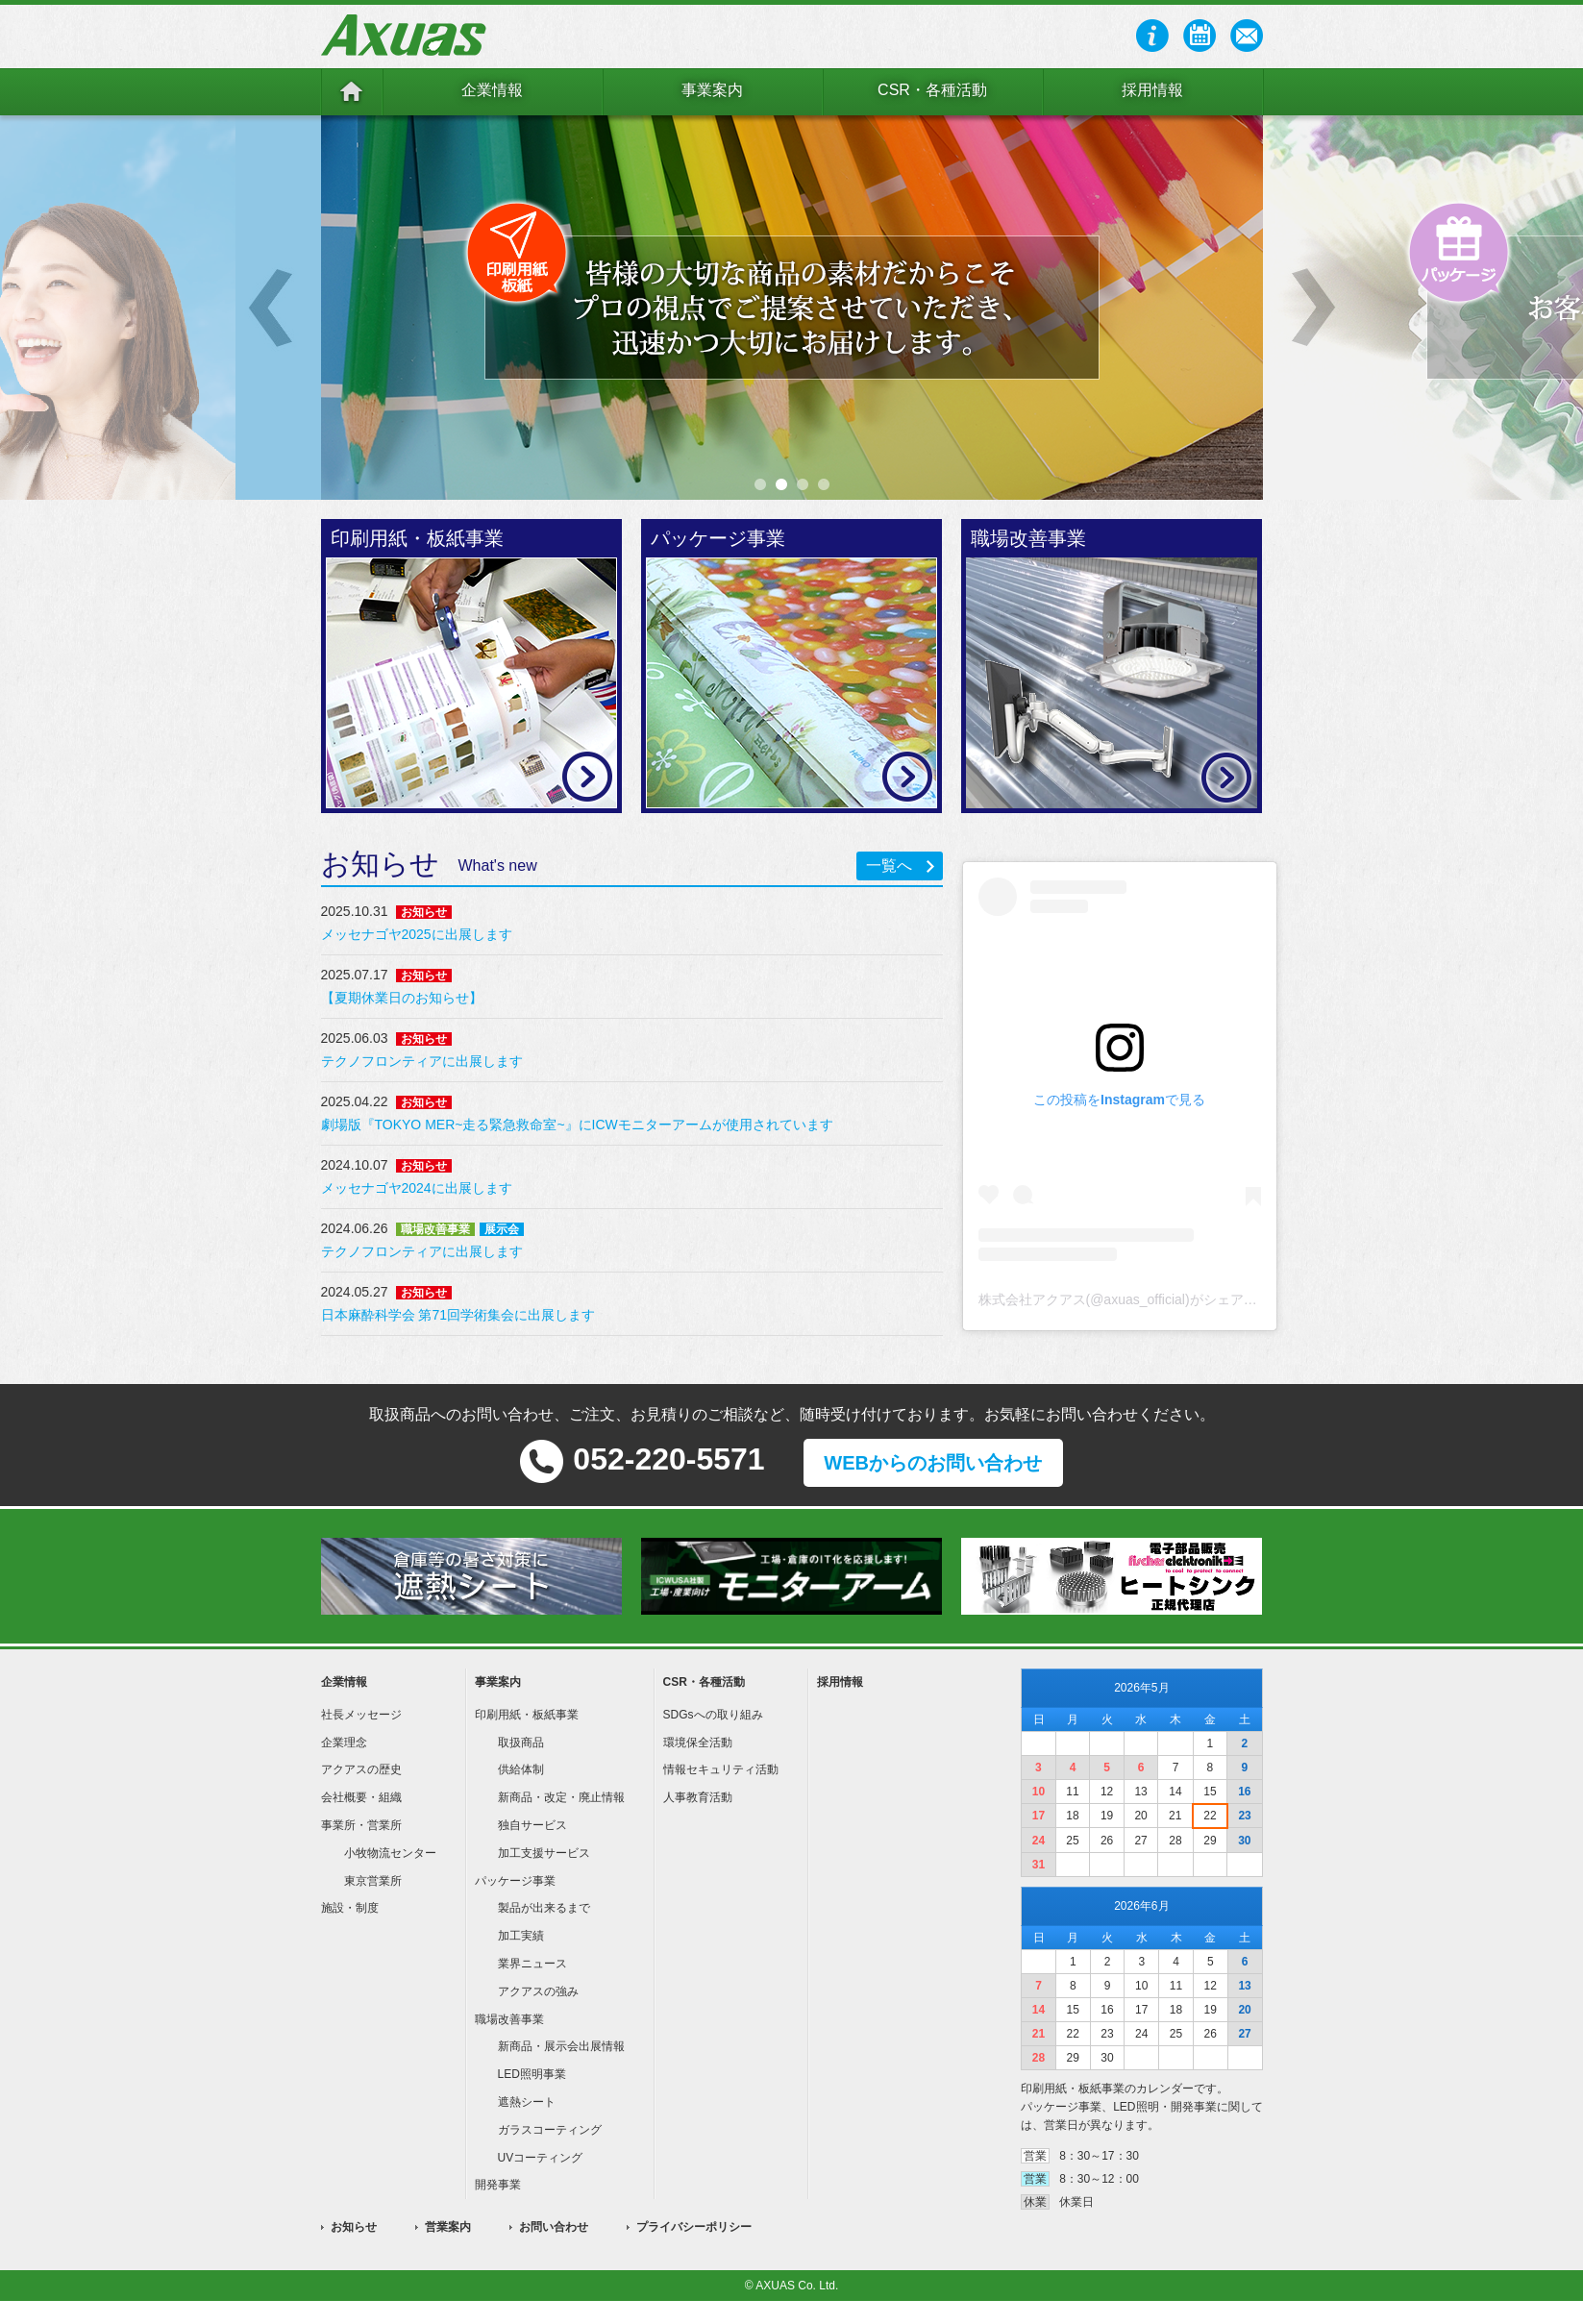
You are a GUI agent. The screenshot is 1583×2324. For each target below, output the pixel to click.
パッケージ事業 (515, 1881)
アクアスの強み (538, 1991)
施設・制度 (350, 1908)
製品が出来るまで (544, 1908)
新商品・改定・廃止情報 (561, 1797)
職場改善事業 (509, 2019)
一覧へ (889, 865)
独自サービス (532, 1825)
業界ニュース (532, 1963)
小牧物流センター (390, 1853)
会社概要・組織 (361, 1797)
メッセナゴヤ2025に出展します (416, 934)
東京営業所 (373, 1881)
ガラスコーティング (550, 2130)
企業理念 (344, 1742)
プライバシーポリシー (694, 2227)
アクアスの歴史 (361, 1769)
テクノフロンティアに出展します (422, 1061)
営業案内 (448, 2227)
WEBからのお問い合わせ (933, 1462)
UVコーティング (540, 2157)
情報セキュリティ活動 (721, 1769)
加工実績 (521, 1935)
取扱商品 (521, 1742)
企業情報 (492, 90)
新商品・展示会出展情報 (561, 2046)
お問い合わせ (553, 2227)
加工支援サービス (544, 1853)
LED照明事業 (532, 2074)
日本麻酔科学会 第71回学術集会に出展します (458, 1315)
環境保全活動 (697, 1742)
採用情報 (1152, 90)
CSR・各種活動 (932, 90)
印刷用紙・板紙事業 (527, 1714)
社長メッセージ (361, 1714)
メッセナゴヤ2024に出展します (416, 1188)
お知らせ (354, 2227)
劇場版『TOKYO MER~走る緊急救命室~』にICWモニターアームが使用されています (577, 1124)
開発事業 (498, 2184)
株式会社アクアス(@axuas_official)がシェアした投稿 (1138, 1299)
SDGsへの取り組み (713, 1714)
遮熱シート (527, 2102)
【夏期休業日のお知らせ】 (401, 997)
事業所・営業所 (361, 1825)
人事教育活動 (697, 1797)
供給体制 (521, 1769)
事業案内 (712, 90)
